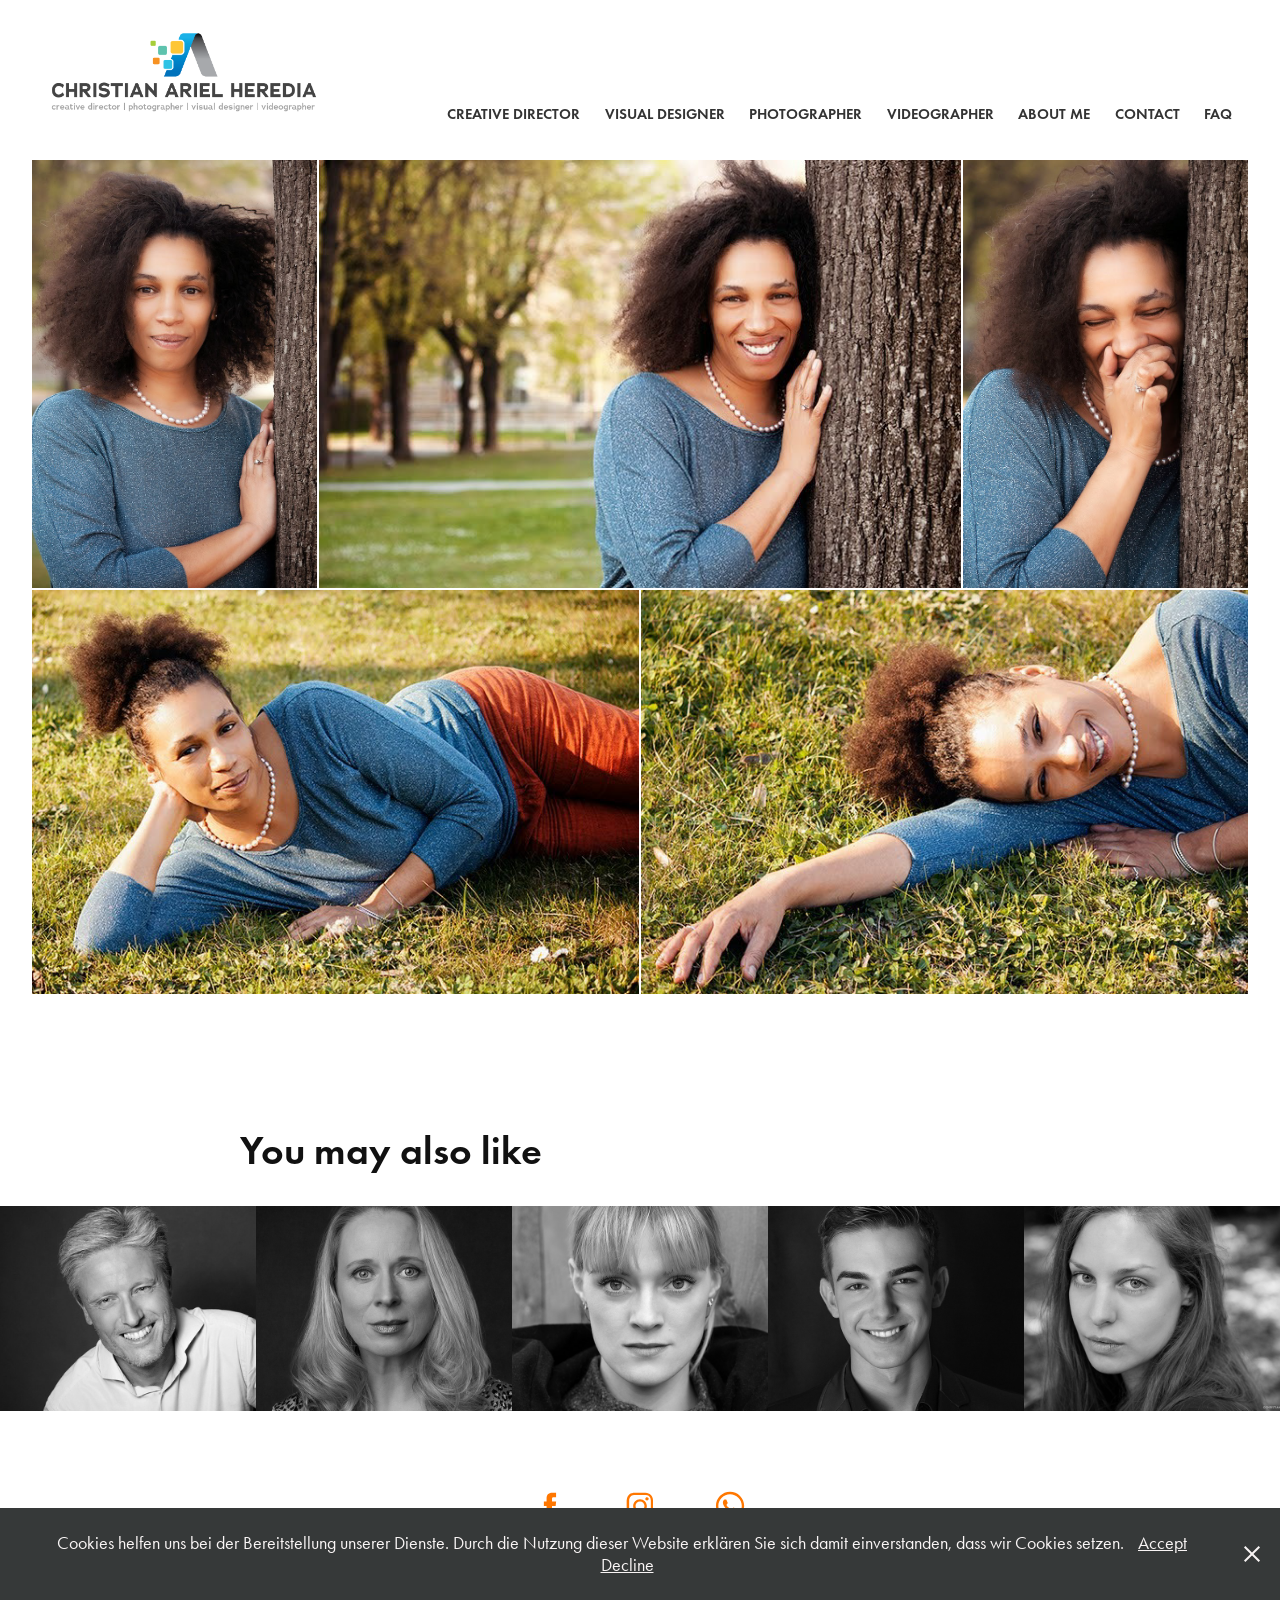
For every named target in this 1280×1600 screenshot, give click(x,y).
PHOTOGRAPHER (805, 114)
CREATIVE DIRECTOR (513, 114)
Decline (627, 1565)
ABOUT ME (1054, 114)
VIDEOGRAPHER (940, 114)
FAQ (1218, 114)
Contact (1147, 114)
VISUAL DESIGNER (665, 114)
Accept (1162, 1543)
